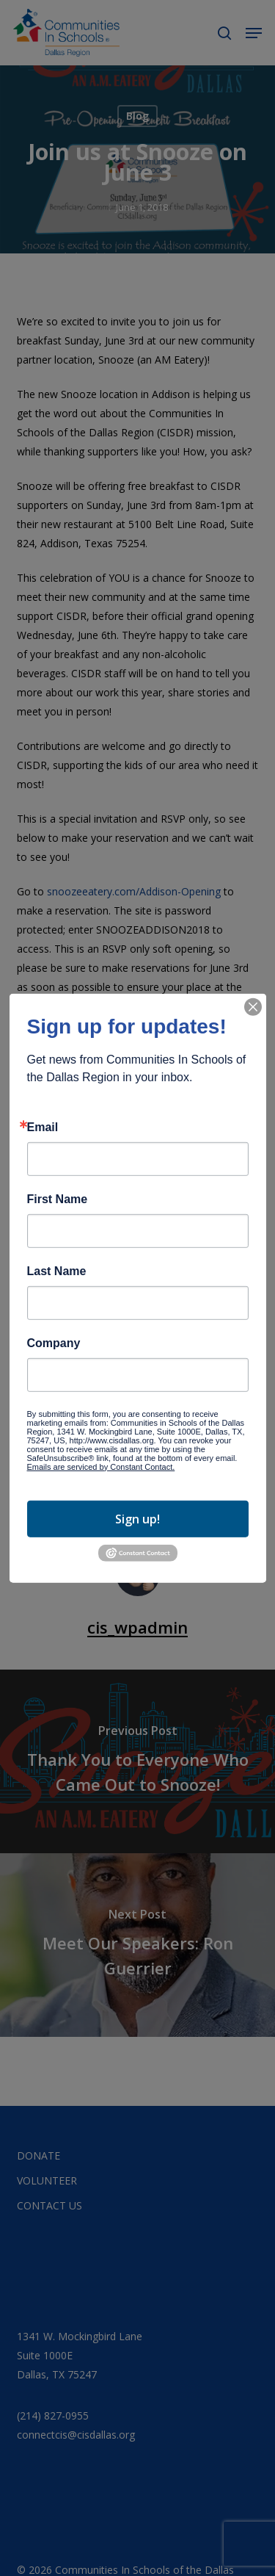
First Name (57, 1199)
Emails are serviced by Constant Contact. (101, 1466)
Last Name (57, 1271)
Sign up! (137, 1519)
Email (43, 1127)
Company (54, 1343)
